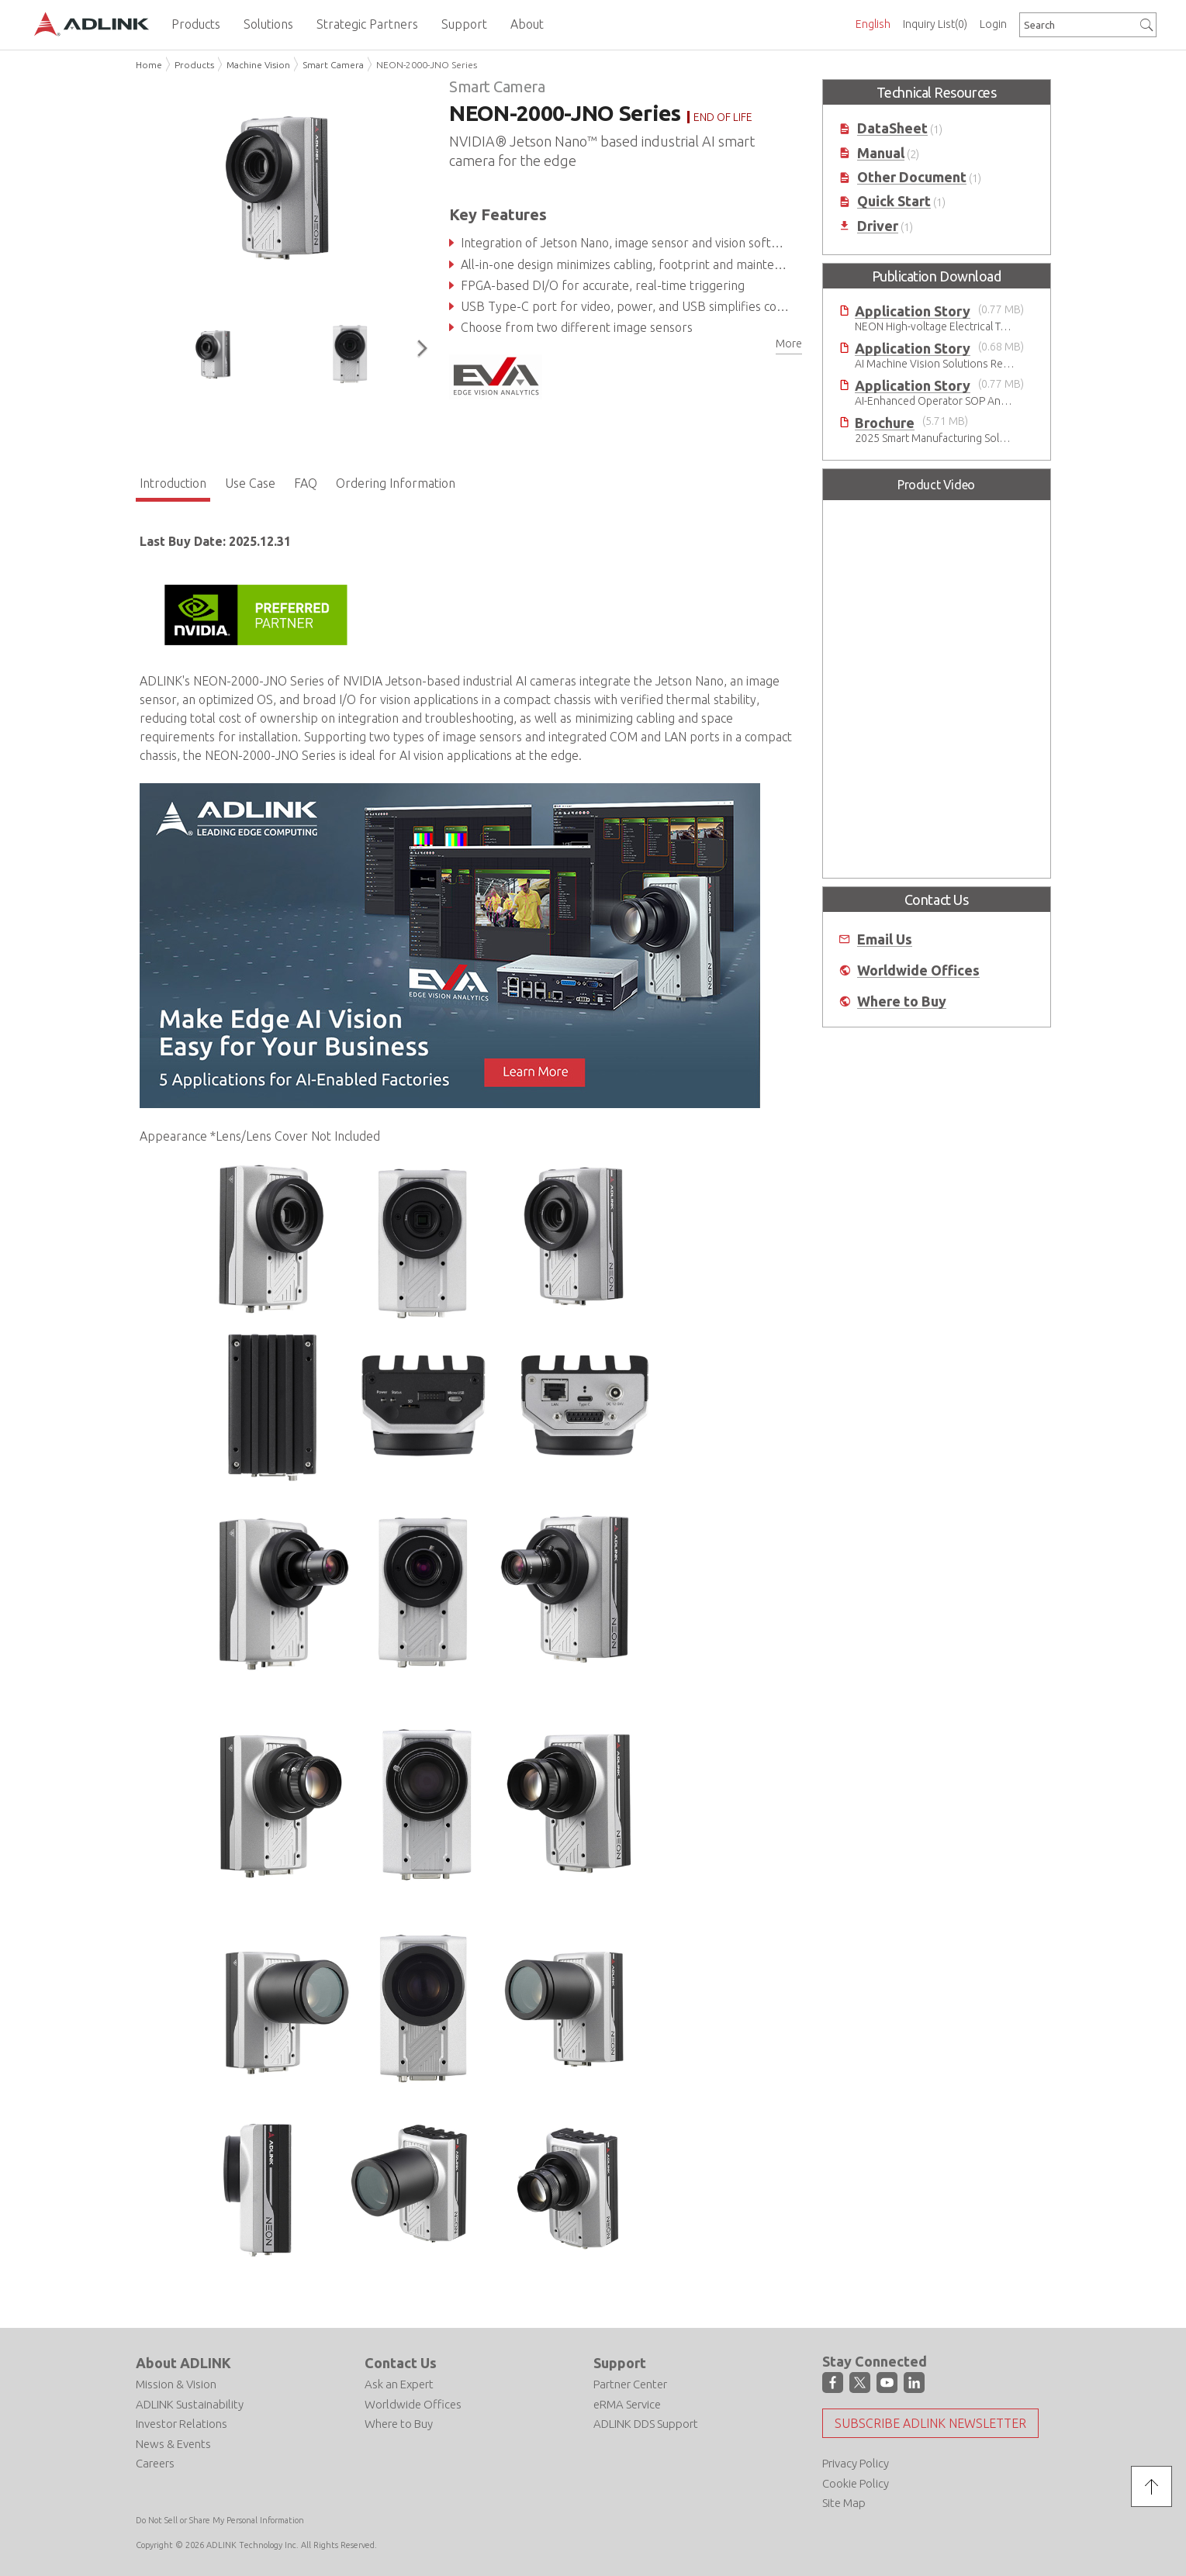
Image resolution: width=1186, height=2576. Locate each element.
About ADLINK (183, 2363)
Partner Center (630, 2384)
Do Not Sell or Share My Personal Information (220, 2520)
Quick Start (894, 201)
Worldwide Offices (918, 970)
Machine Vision (258, 65)
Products (194, 65)
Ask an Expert (399, 2384)
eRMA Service (627, 2404)
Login (993, 24)
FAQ (305, 483)
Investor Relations (181, 2423)
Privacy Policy (855, 2463)
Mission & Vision (176, 2384)
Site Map (844, 2502)
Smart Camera (333, 65)
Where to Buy (901, 1001)
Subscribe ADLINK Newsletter (930, 2423)
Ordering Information (395, 483)
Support (619, 2363)
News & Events (173, 2443)
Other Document (911, 177)
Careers (155, 2463)
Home (149, 65)
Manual (880, 153)
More (789, 343)
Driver (877, 226)
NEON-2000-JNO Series (426, 65)
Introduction (173, 483)
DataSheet (892, 128)
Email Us (884, 939)
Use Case (250, 483)
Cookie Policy (855, 2483)
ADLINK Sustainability (190, 2404)
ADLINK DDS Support (645, 2423)
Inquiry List (935, 24)
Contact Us (401, 2363)
